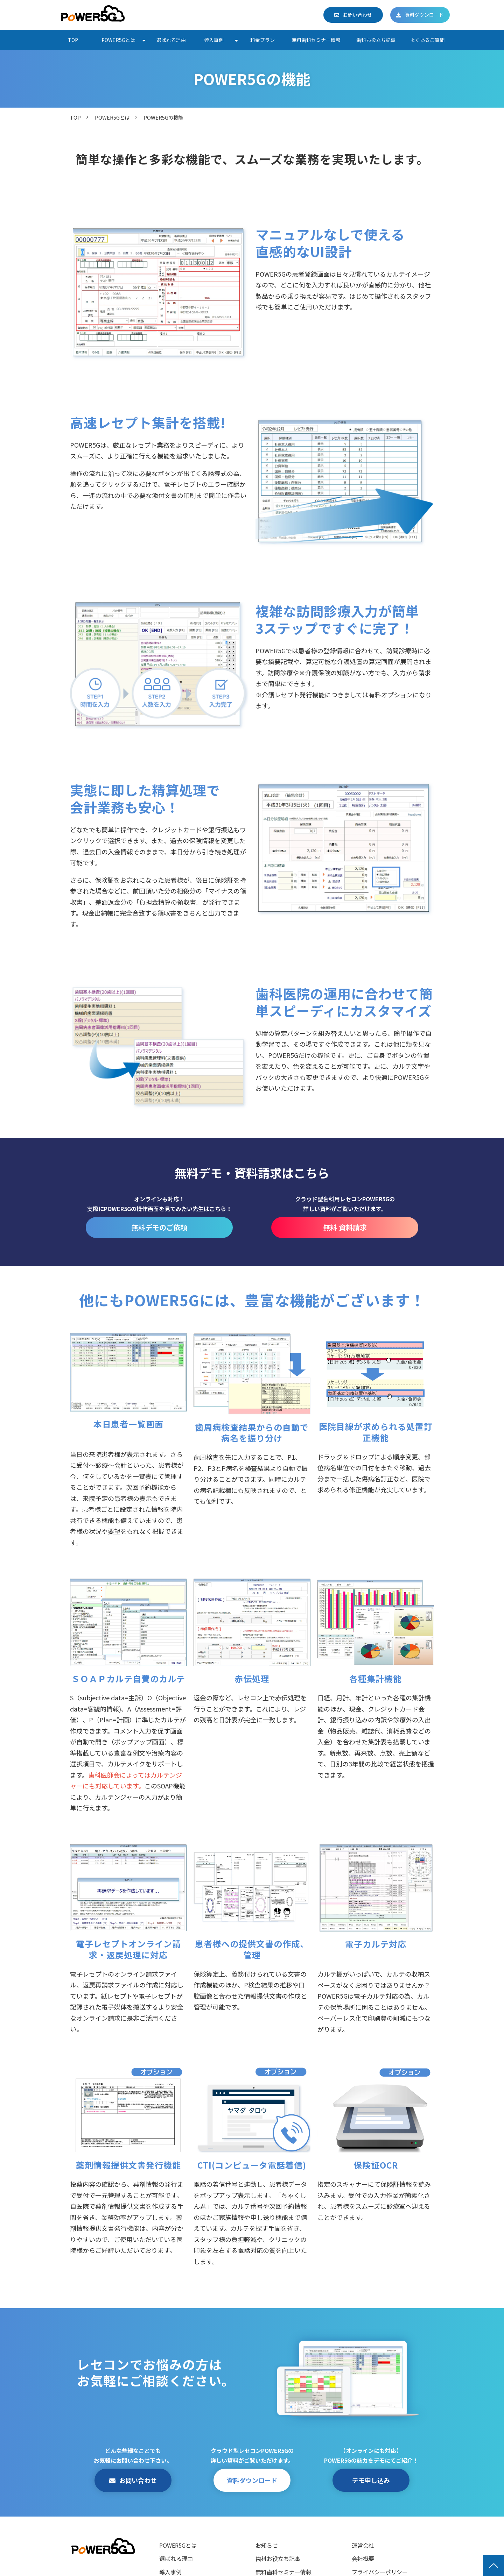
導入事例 (214, 39)
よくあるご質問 (427, 39)
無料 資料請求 (345, 1227)
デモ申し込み (371, 2480)
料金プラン (262, 39)
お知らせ (266, 2545)
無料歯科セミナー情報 (316, 39)
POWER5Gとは (118, 39)
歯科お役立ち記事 (376, 39)
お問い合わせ (357, 14)
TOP (73, 39)
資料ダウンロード (424, 14)
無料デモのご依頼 (159, 1227)
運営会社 (363, 2545)
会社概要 (363, 2558)
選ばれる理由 (171, 39)
